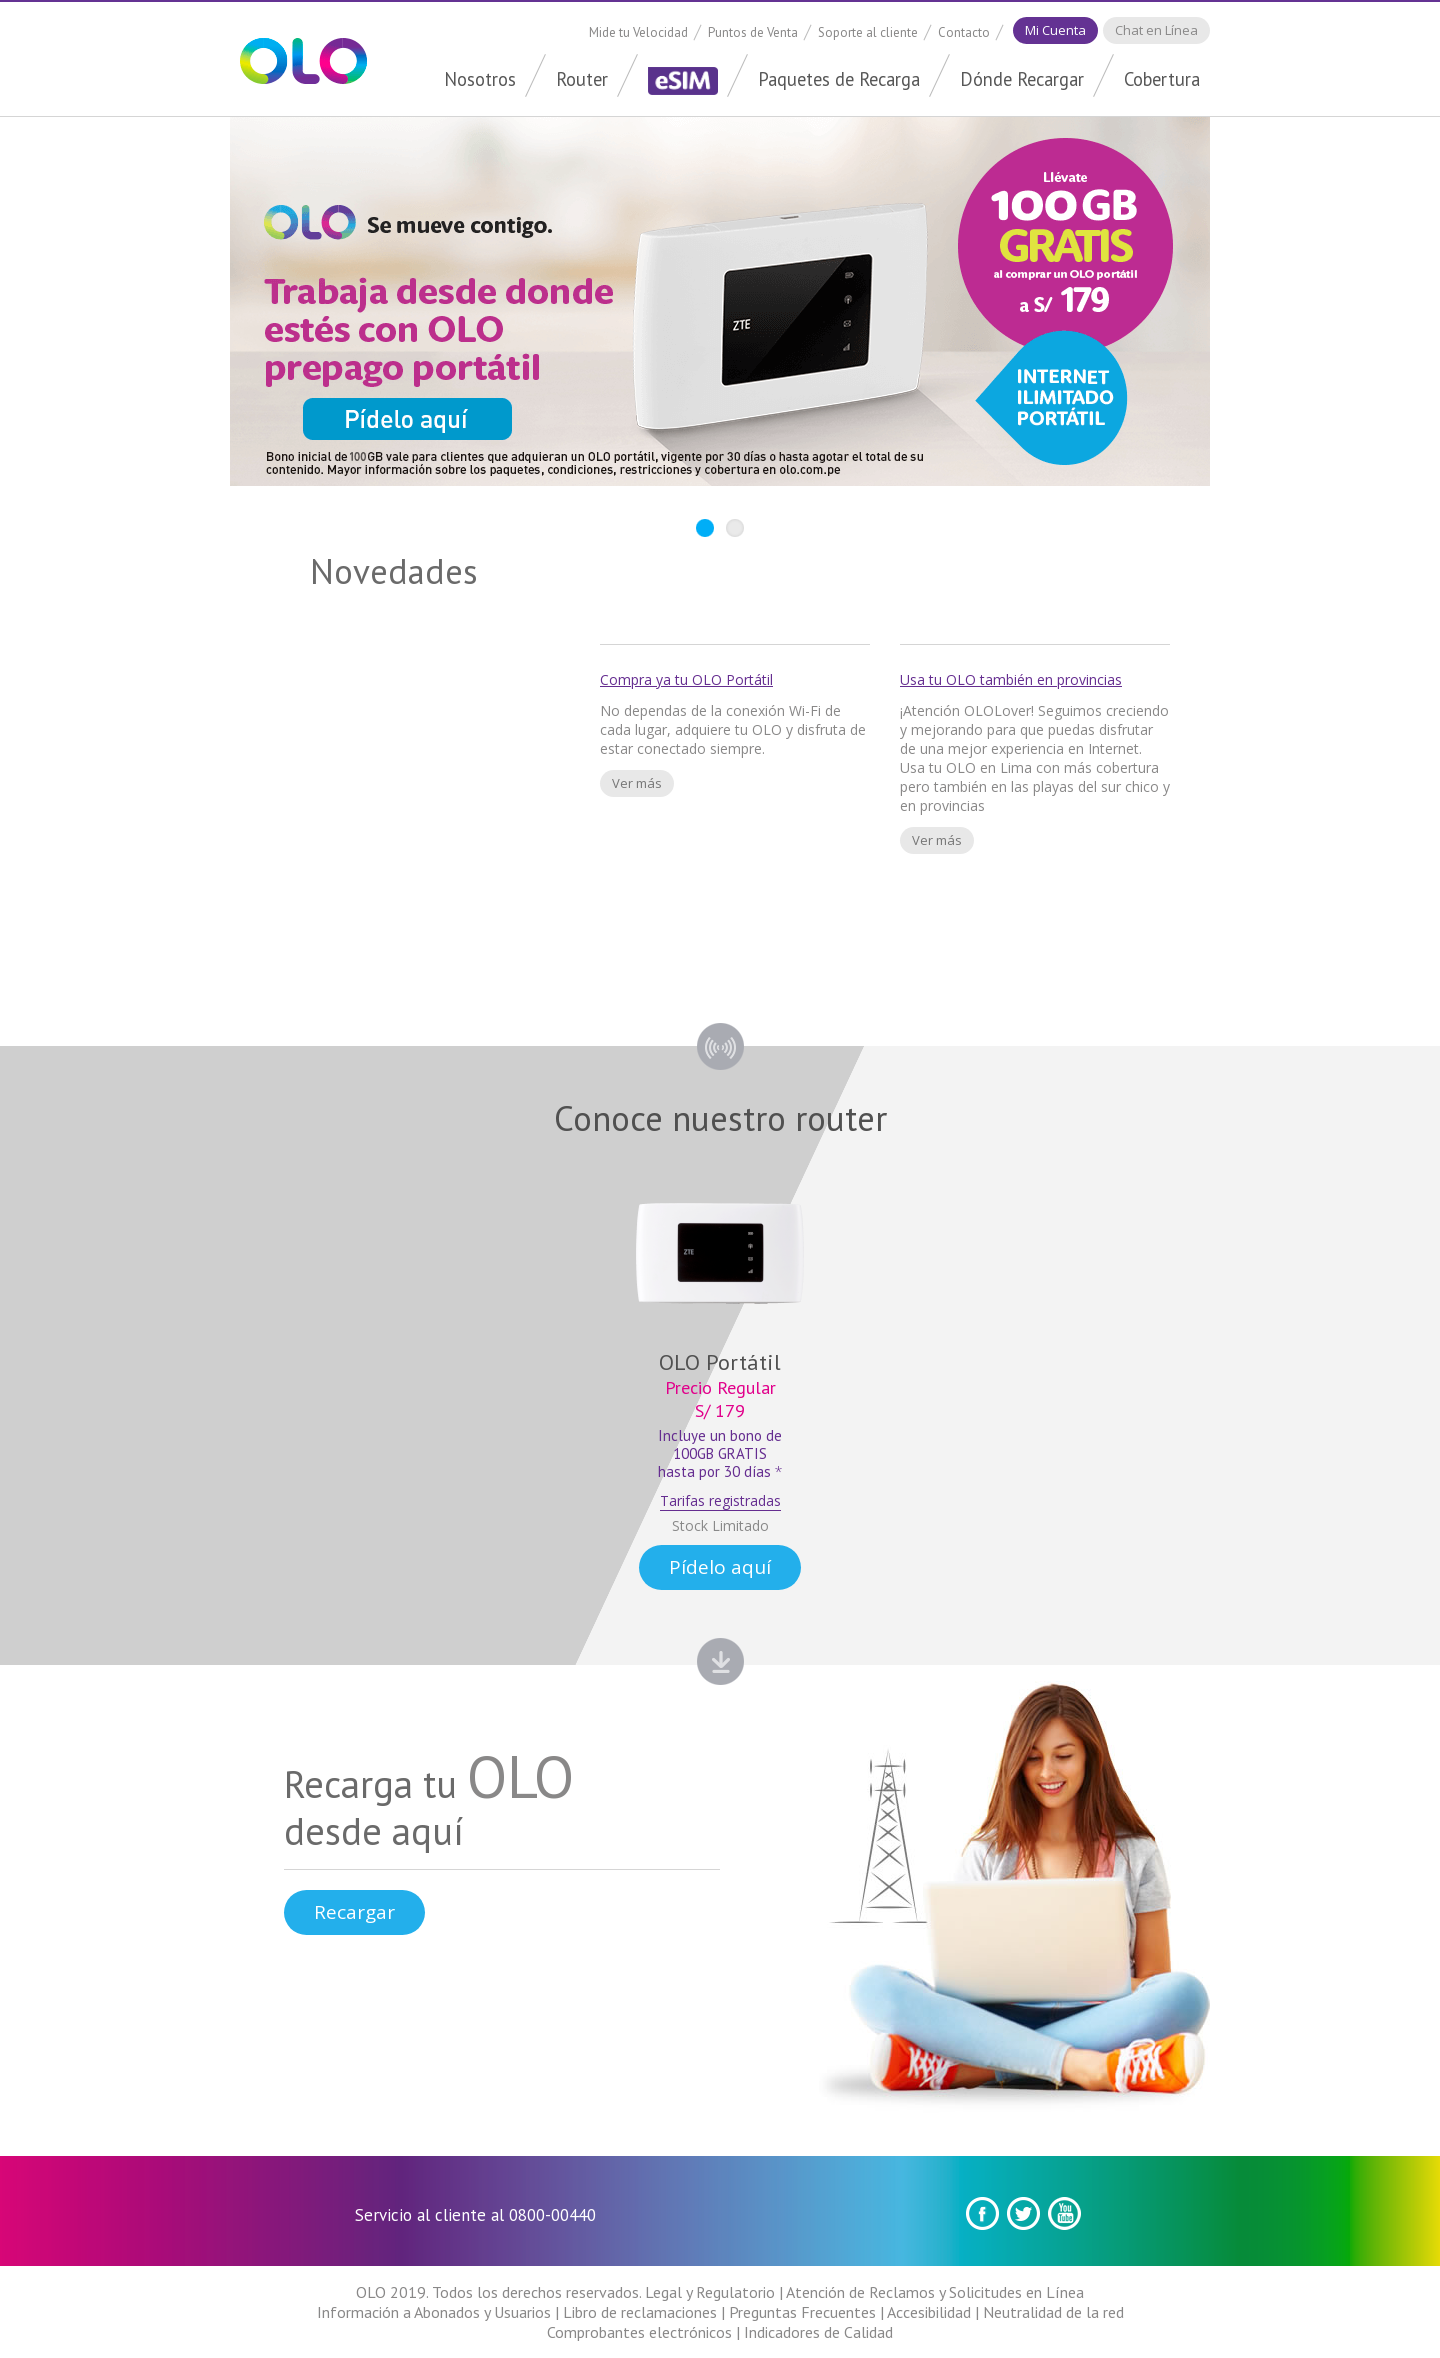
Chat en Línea (1156, 30)
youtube (1064, 2213)
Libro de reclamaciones (640, 2312)
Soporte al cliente (868, 32)
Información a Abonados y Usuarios (434, 2312)
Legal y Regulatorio (710, 2292)
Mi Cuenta (1055, 30)
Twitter (1023, 2213)
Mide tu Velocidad (638, 32)
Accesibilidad (929, 2312)
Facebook (982, 2213)
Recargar (354, 1912)
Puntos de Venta (753, 32)
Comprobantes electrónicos (639, 2332)
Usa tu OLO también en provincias (1011, 679)
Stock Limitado (720, 1525)
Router (582, 79)
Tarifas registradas (720, 1500)
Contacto (964, 32)
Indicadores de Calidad (818, 2332)
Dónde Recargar (1022, 79)
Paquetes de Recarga (839, 79)
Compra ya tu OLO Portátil (686, 679)
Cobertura (1162, 79)
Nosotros (480, 79)
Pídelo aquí (720, 1567)
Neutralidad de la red (1053, 2312)
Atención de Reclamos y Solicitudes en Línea (935, 2292)
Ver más (637, 783)
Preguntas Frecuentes (802, 2312)
